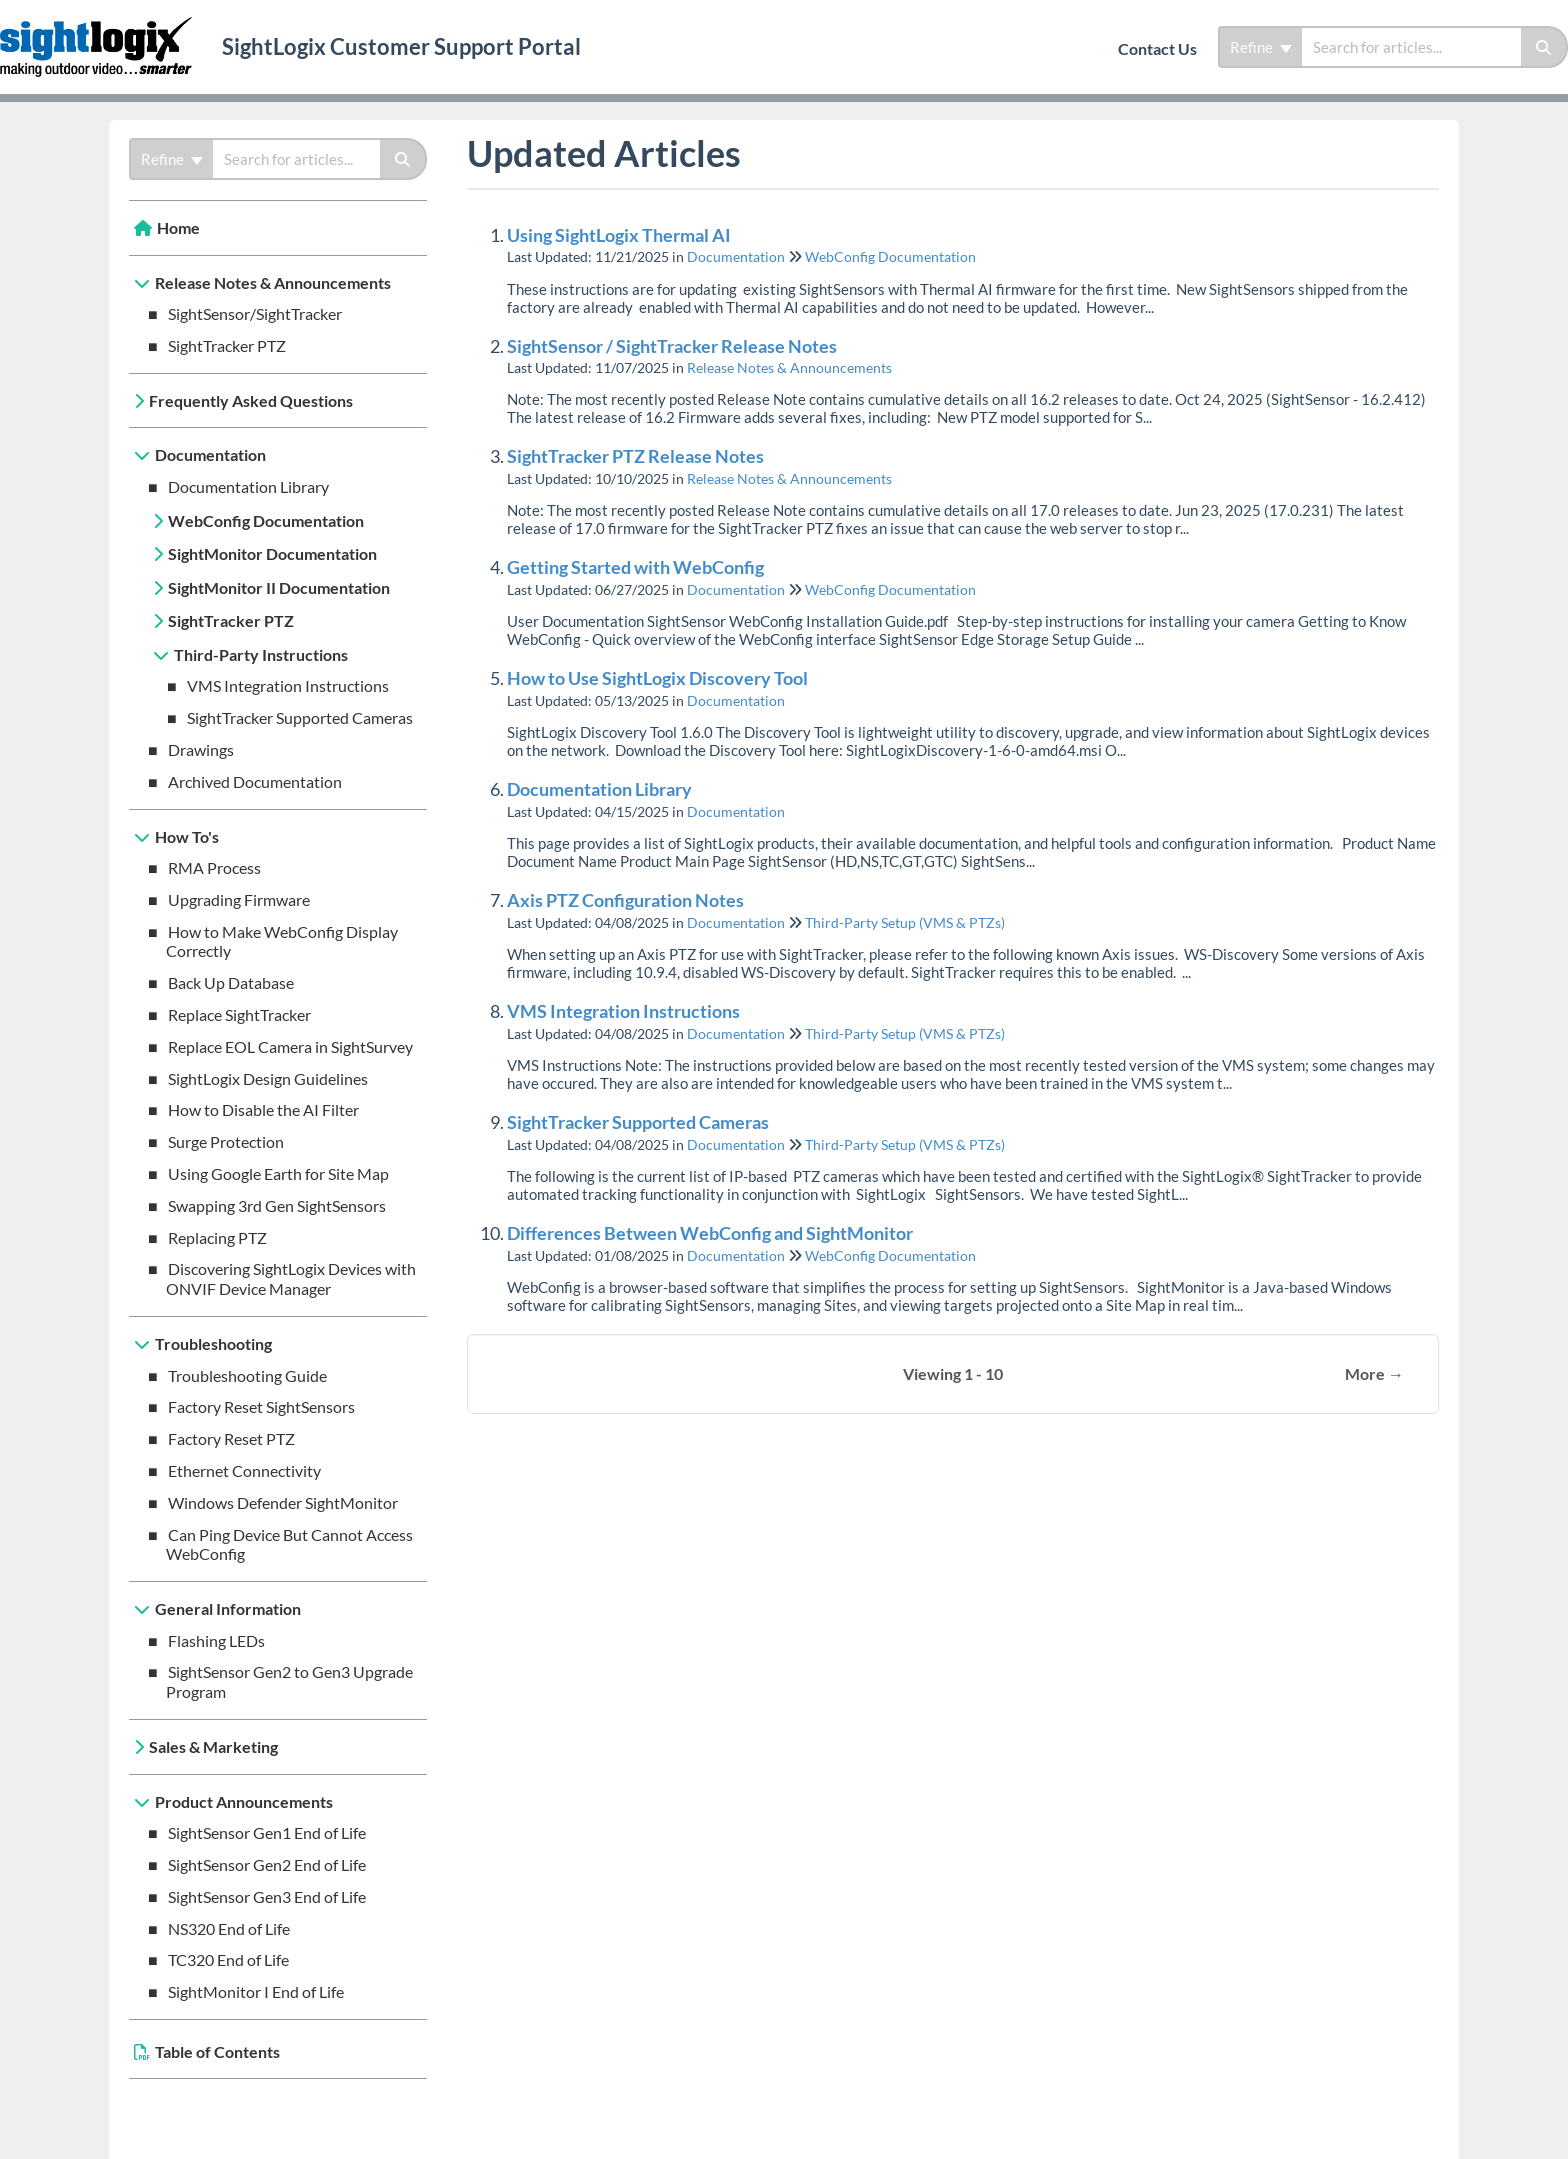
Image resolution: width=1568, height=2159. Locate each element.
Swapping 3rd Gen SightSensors (277, 1205)
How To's (187, 836)
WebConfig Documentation (266, 520)
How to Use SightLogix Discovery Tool (657, 678)
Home (178, 227)
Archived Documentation (255, 781)
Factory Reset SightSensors (261, 1406)
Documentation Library (248, 486)
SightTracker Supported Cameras (300, 717)
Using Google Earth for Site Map (278, 1173)
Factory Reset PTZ (231, 1438)
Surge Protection (226, 1141)
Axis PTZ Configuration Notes (625, 900)
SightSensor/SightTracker (255, 313)
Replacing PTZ (217, 1237)
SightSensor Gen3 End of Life (267, 1896)
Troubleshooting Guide (247, 1375)
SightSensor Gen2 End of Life (267, 1864)
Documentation (210, 454)
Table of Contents (217, 2051)
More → (1374, 1373)
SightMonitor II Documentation (279, 587)
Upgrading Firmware (239, 899)
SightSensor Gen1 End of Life (267, 1832)
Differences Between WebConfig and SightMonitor (710, 1233)
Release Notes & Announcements (273, 282)
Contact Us (1157, 48)
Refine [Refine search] (1261, 47)
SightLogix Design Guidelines (268, 1078)
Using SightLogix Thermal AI (619, 235)
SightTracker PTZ (227, 345)
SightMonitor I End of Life (256, 1991)
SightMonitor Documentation (272, 553)
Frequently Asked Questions (251, 400)
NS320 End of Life (229, 1928)
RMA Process (214, 867)
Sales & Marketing (213, 1746)
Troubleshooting (213, 1343)
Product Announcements (244, 1801)
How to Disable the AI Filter (263, 1109)
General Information (228, 1608)
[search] (1411, 47)
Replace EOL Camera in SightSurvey (290, 1046)
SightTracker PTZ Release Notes (635, 456)
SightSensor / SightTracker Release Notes (672, 346)
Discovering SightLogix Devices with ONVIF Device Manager (291, 1278)
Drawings (201, 749)
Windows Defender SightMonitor (283, 1502)
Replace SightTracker (239, 1014)
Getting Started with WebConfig (635, 567)
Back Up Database (231, 982)
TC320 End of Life (228, 1959)
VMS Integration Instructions (288, 685)
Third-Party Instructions (261, 654)
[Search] (1544, 47)
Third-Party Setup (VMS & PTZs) (905, 922)
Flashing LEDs (216, 1640)
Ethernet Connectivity (244, 1470)
